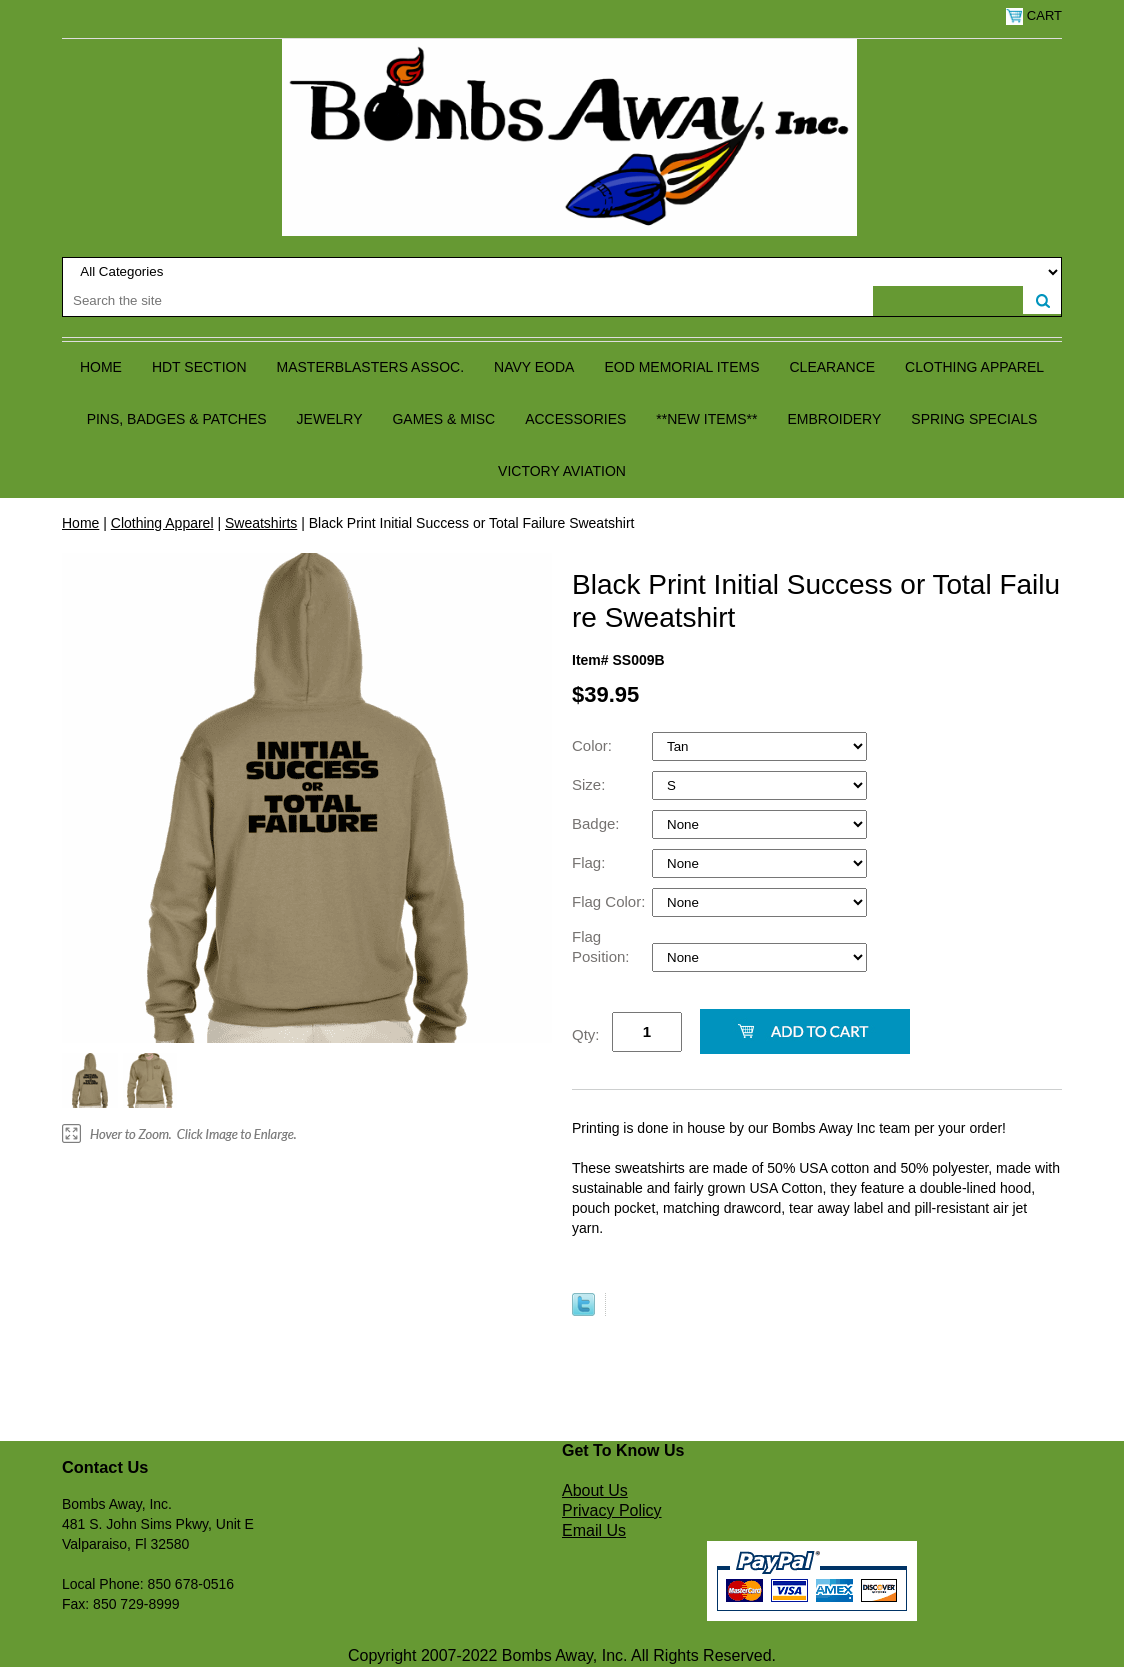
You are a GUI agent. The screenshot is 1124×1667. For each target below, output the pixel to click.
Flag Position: (603, 946)
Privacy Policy (612, 1510)
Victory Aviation (562, 471)
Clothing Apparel (974, 367)
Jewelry (330, 419)
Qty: (586, 1034)
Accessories (575, 419)
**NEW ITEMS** (706, 419)
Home (101, 367)
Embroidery (834, 419)
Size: (591, 784)
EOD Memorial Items (681, 367)
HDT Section (199, 367)
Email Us (594, 1530)
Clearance (833, 367)
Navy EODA (534, 367)
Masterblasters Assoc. (371, 367)
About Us (595, 1490)
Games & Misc (443, 419)
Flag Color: (611, 901)
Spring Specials (974, 419)
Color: (594, 745)
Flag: (591, 862)
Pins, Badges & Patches (177, 419)
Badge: (598, 823)
